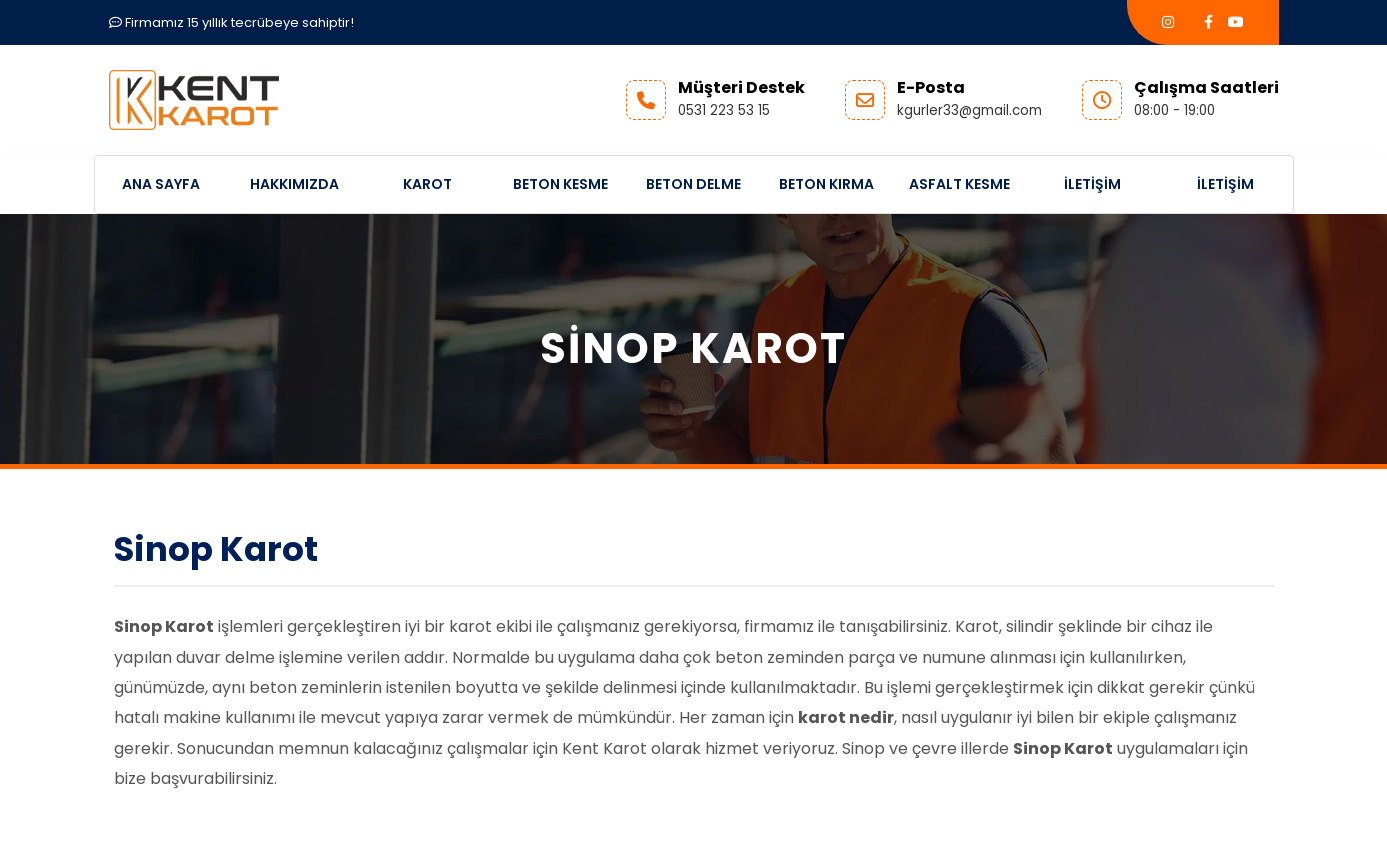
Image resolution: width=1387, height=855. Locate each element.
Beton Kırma (826, 184)
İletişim (1092, 184)
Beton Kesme (560, 184)
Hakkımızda (294, 184)
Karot (427, 184)
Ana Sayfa (161, 184)
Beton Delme (693, 184)
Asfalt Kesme (959, 184)
